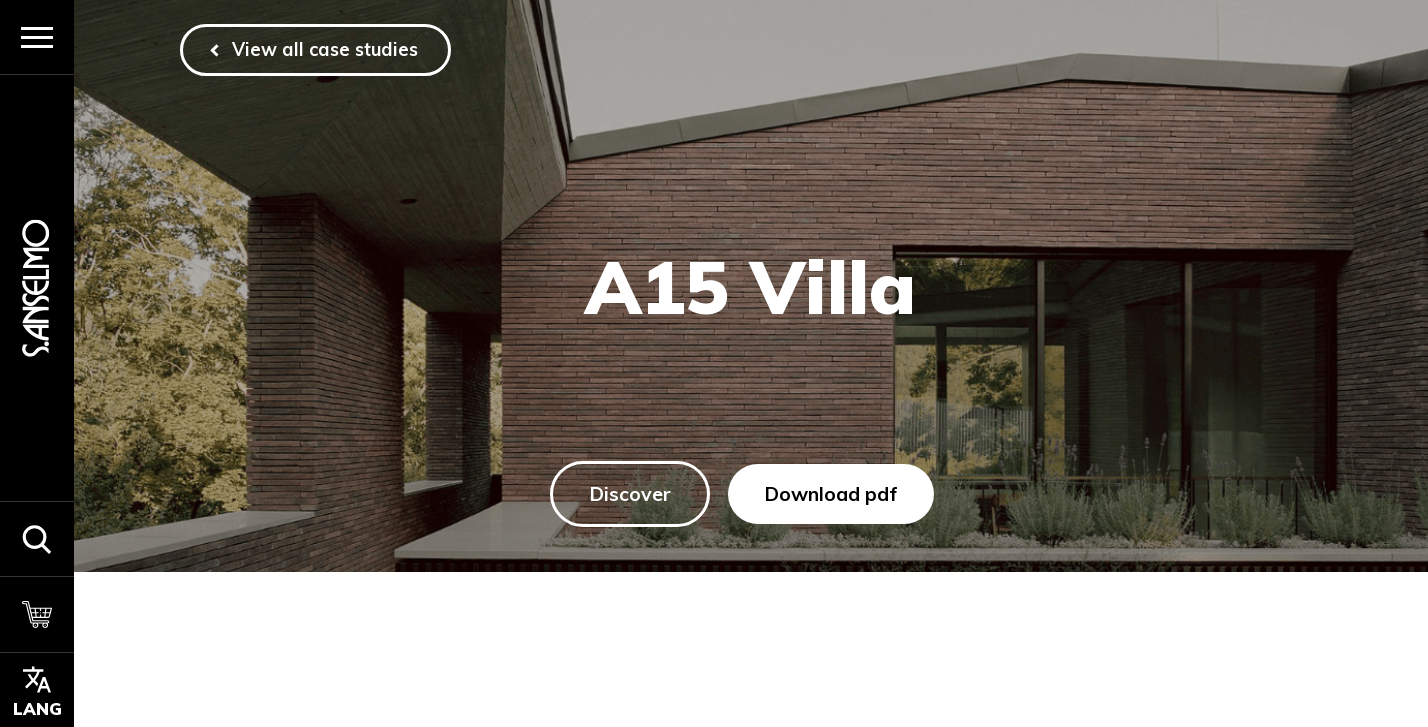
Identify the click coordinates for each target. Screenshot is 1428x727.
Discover (629, 493)
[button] (37, 538)
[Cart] (37, 613)
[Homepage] (37, 288)
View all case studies (325, 49)
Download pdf (831, 493)
